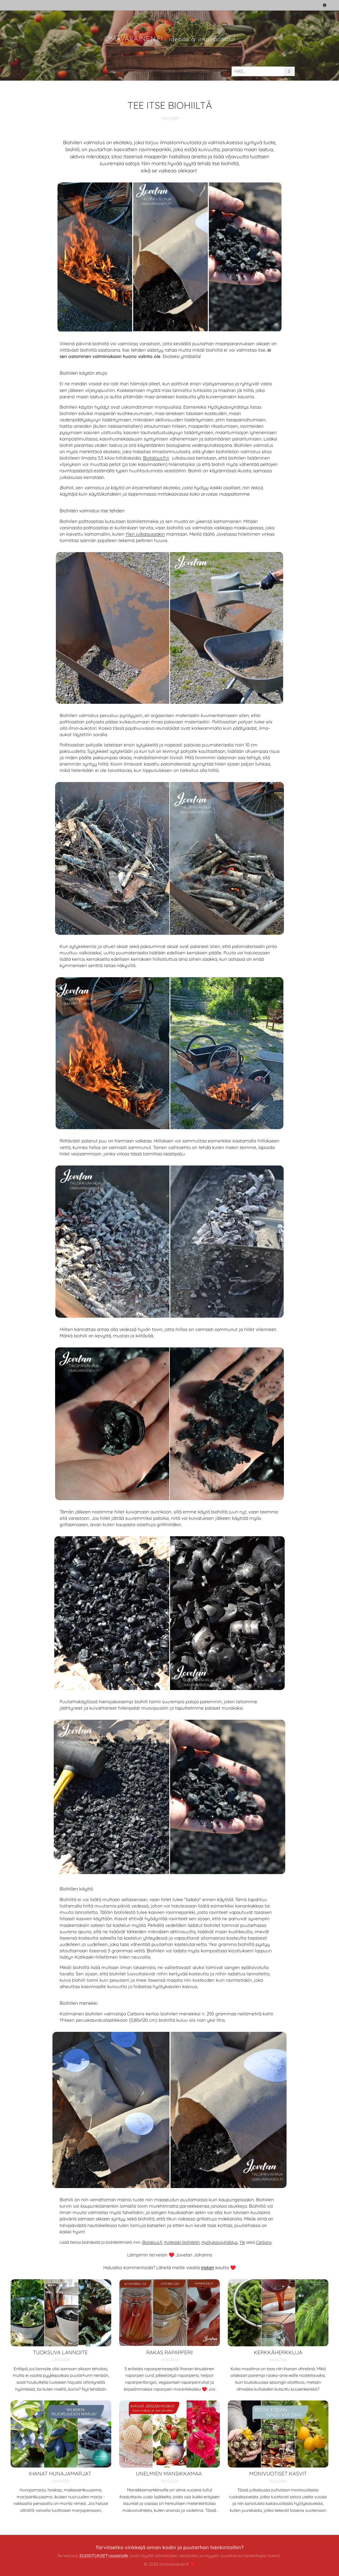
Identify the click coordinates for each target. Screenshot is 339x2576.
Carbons (263, 2242)
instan (207, 2267)
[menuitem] (112, 71)
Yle (242, 2242)
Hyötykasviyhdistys (220, 2242)
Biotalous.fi (152, 2242)
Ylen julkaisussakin (145, 534)
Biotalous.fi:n (156, 458)
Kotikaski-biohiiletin (182, 2242)
